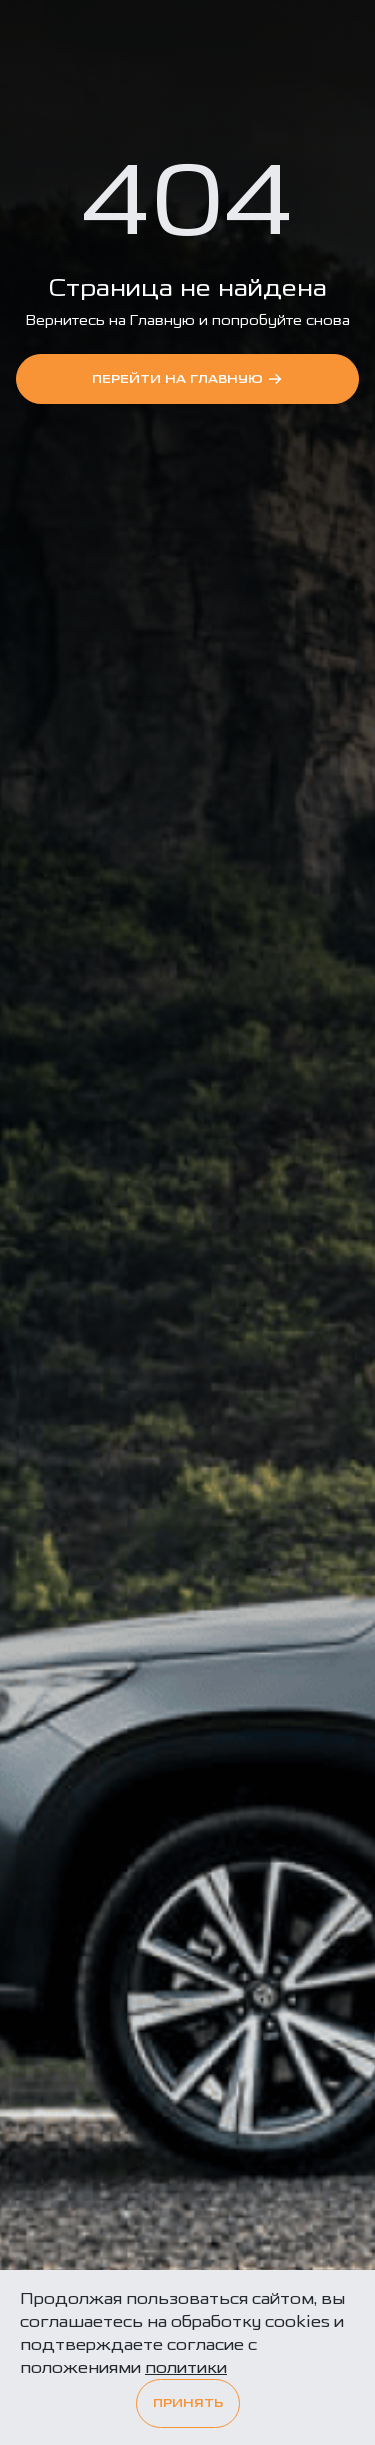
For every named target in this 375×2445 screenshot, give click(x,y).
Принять (188, 2403)
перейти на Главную (187, 379)
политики (186, 2367)
